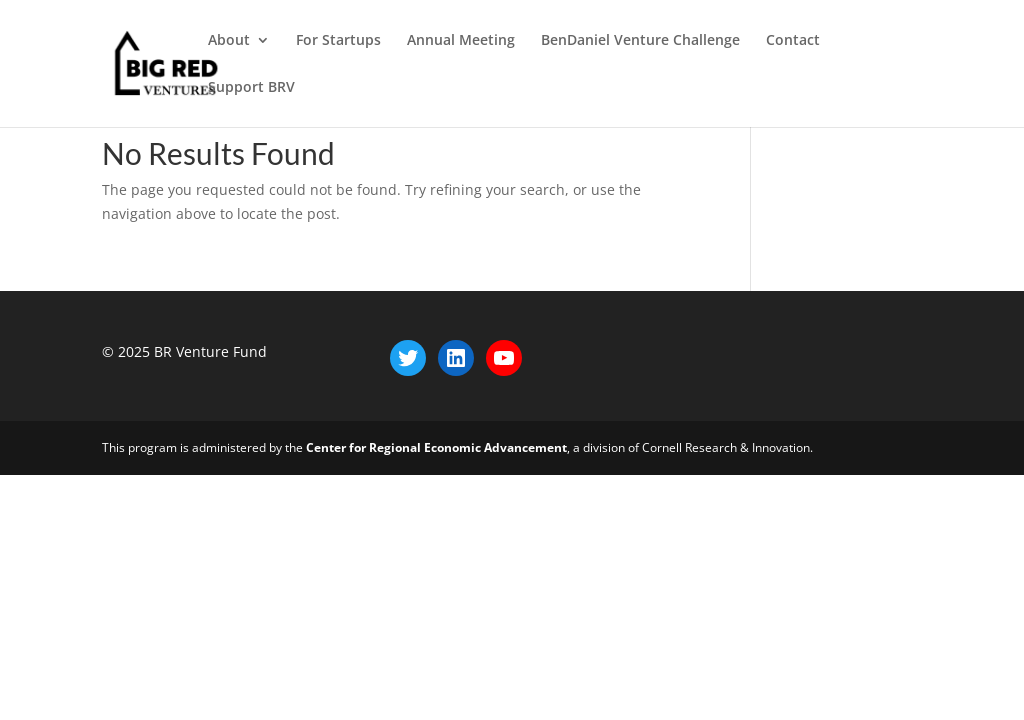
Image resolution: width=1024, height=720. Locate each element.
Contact (793, 41)
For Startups (338, 41)
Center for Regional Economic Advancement (436, 447)
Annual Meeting (461, 41)
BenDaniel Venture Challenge (640, 41)
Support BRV (251, 88)
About (229, 41)
